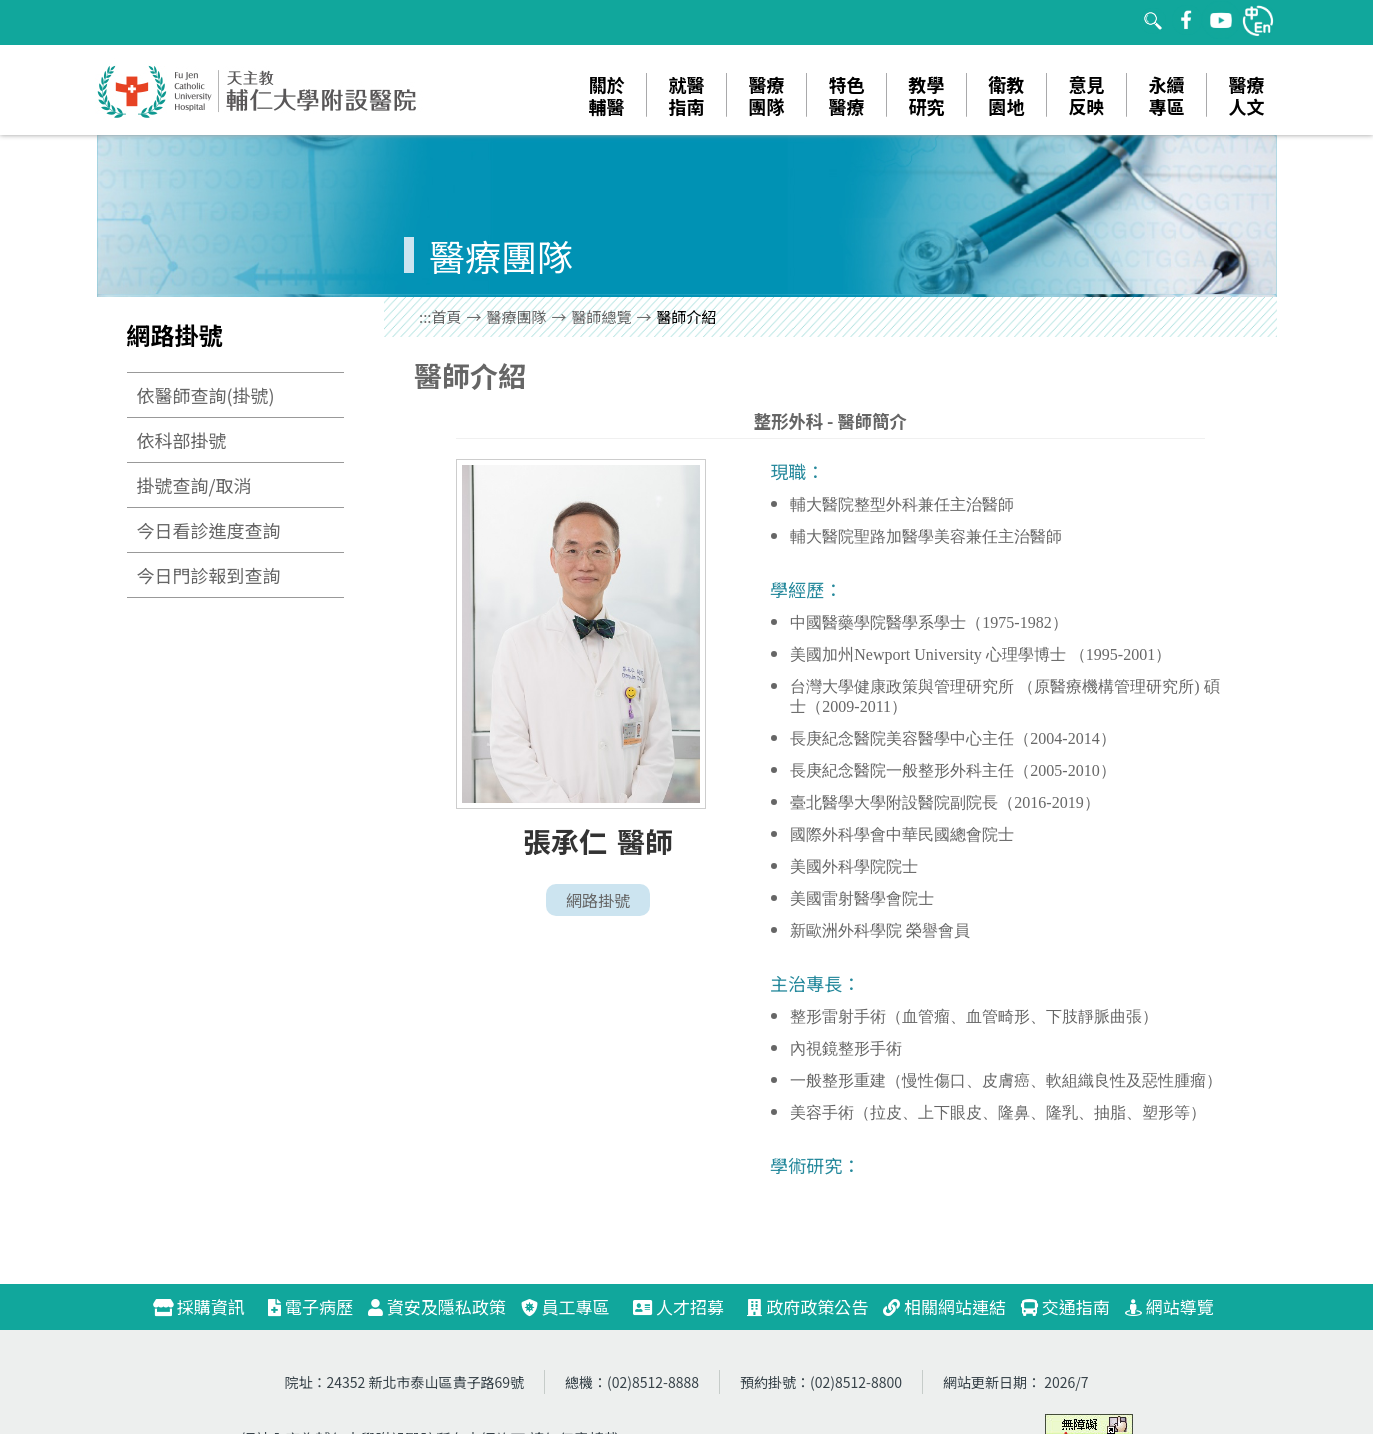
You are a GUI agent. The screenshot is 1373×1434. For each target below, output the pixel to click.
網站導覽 (1169, 1306)
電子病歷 (310, 1306)
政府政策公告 (807, 1306)
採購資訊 (207, 1306)
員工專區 (565, 1306)
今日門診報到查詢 (209, 575)
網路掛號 (598, 900)
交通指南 (1065, 1306)
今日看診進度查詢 (209, 530)
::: (425, 316)
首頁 (447, 316)
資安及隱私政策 (437, 1306)
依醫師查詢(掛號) (206, 395)
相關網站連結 (944, 1306)
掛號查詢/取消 (194, 485)
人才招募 (687, 1306)
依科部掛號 (182, 440)
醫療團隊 (517, 316)
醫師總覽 (602, 316)
